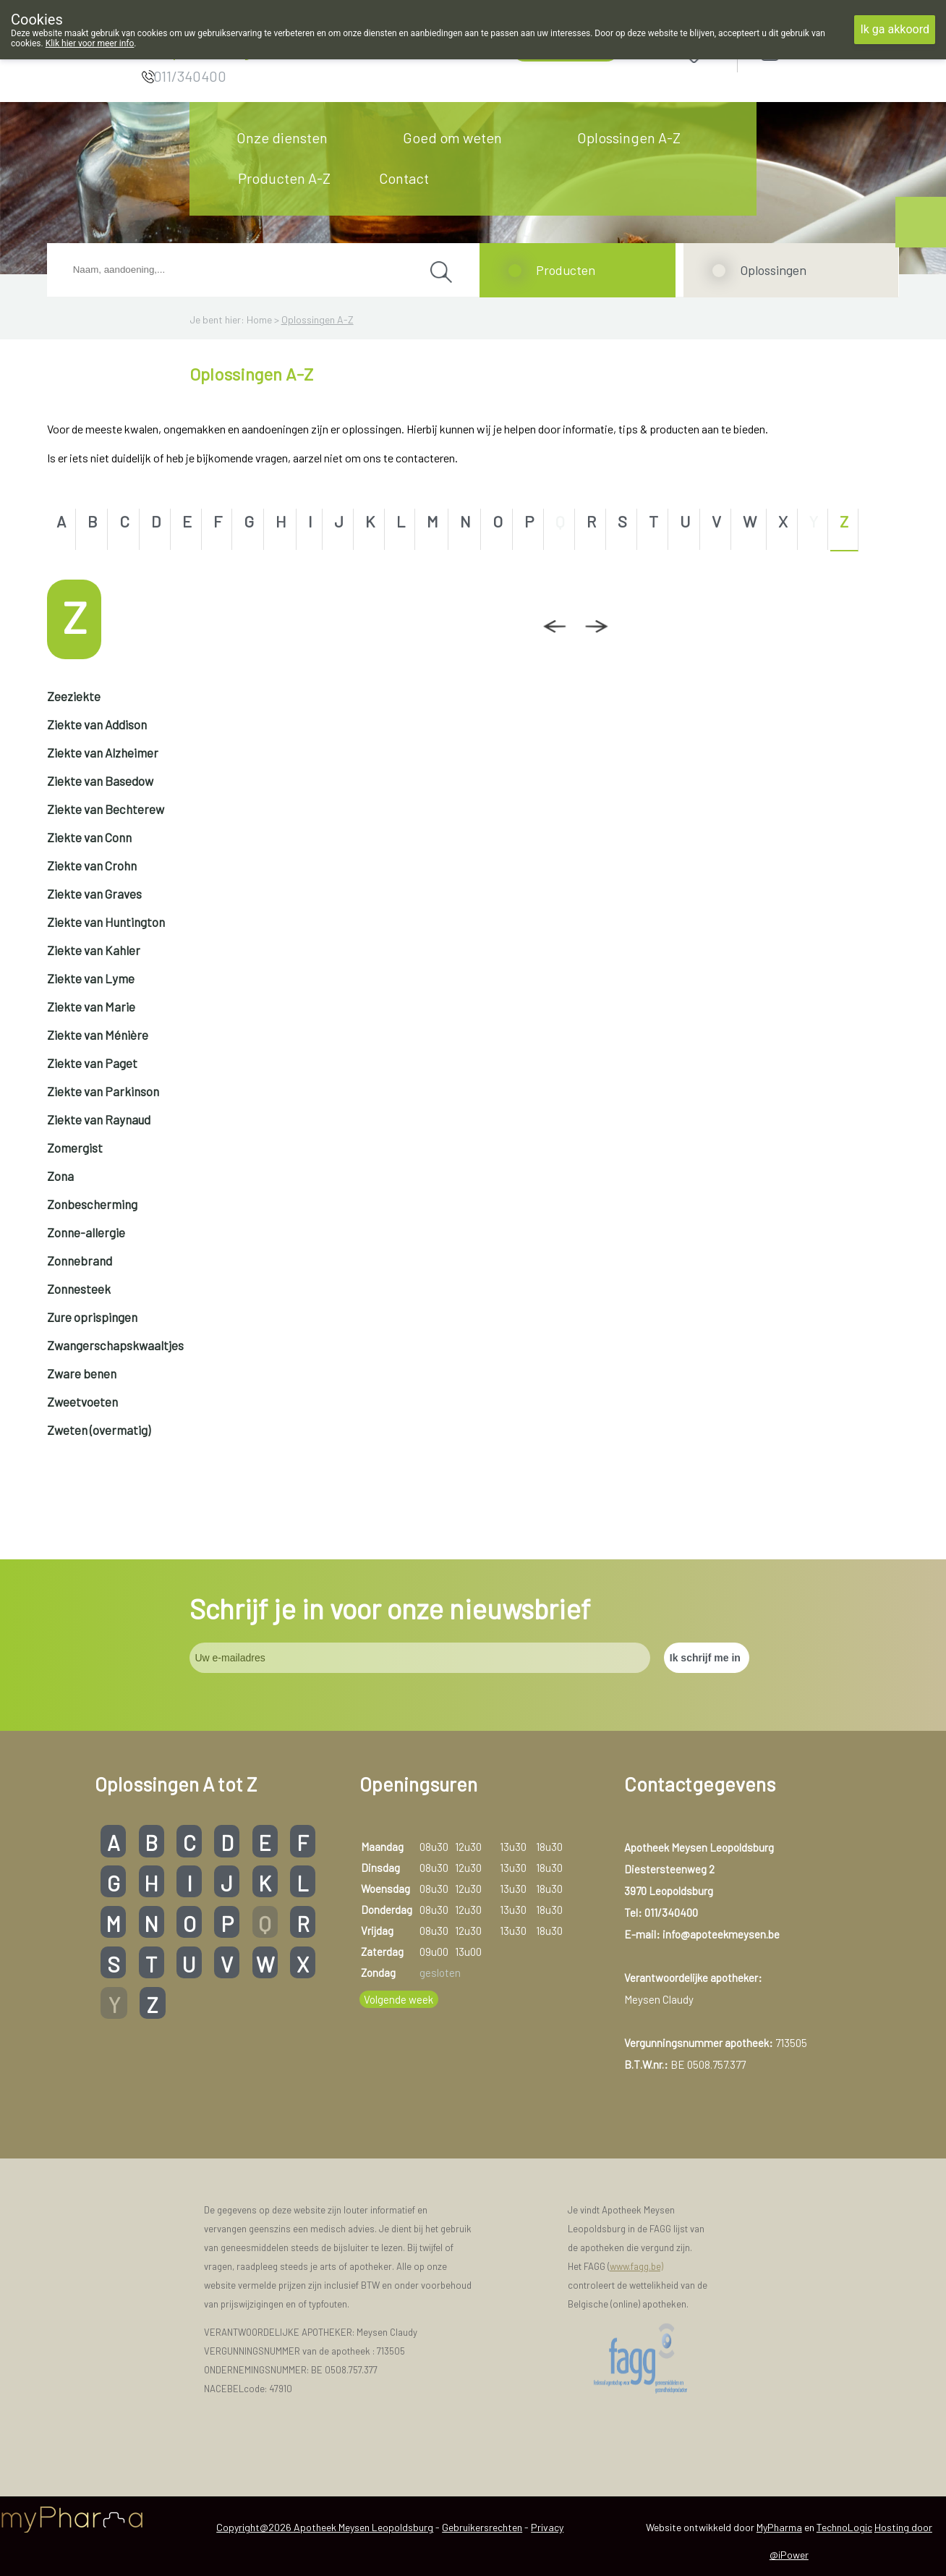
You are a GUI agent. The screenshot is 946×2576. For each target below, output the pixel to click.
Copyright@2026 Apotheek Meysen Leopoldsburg (324, 2527)
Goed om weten (452, 137)
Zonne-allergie (86, 1232)
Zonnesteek (79, 1288)
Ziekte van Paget (92, 1063)
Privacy (547, 2527)
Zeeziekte (74, 696)
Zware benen (81, 1373)
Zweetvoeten (82, 1401)
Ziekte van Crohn (92, 865)
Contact (404, 178)
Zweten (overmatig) (98, 1430)
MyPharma (779, 2527)
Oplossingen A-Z (629, 137)
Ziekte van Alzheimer (102, 752)
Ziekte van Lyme (91, 978)
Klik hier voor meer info (90, 43)
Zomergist (75, 1147)
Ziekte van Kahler (93, 950)
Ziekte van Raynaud (98, 1119)
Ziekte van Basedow (100, 781)
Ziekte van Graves (94, 893)
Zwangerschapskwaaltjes (115, 1345)
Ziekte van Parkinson (103, 1091)
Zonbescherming (92, 1204)
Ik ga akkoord (894, 29)
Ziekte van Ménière (97, 1035)
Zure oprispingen (92, 1317)
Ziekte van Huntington (106, 922)
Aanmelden (821, 52)
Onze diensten (282, 137)
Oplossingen (773, 270)
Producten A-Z (284, 178)
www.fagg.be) (636, 2266)
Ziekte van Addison (97, 724)
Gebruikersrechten (482, 2527)
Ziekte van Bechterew (105, 809)
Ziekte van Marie (91, 1006)
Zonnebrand (79, 1260)
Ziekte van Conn (89, 837)
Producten (565, 270)
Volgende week (398, 1999)
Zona (60, 1176)
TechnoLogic (844, 2527)
